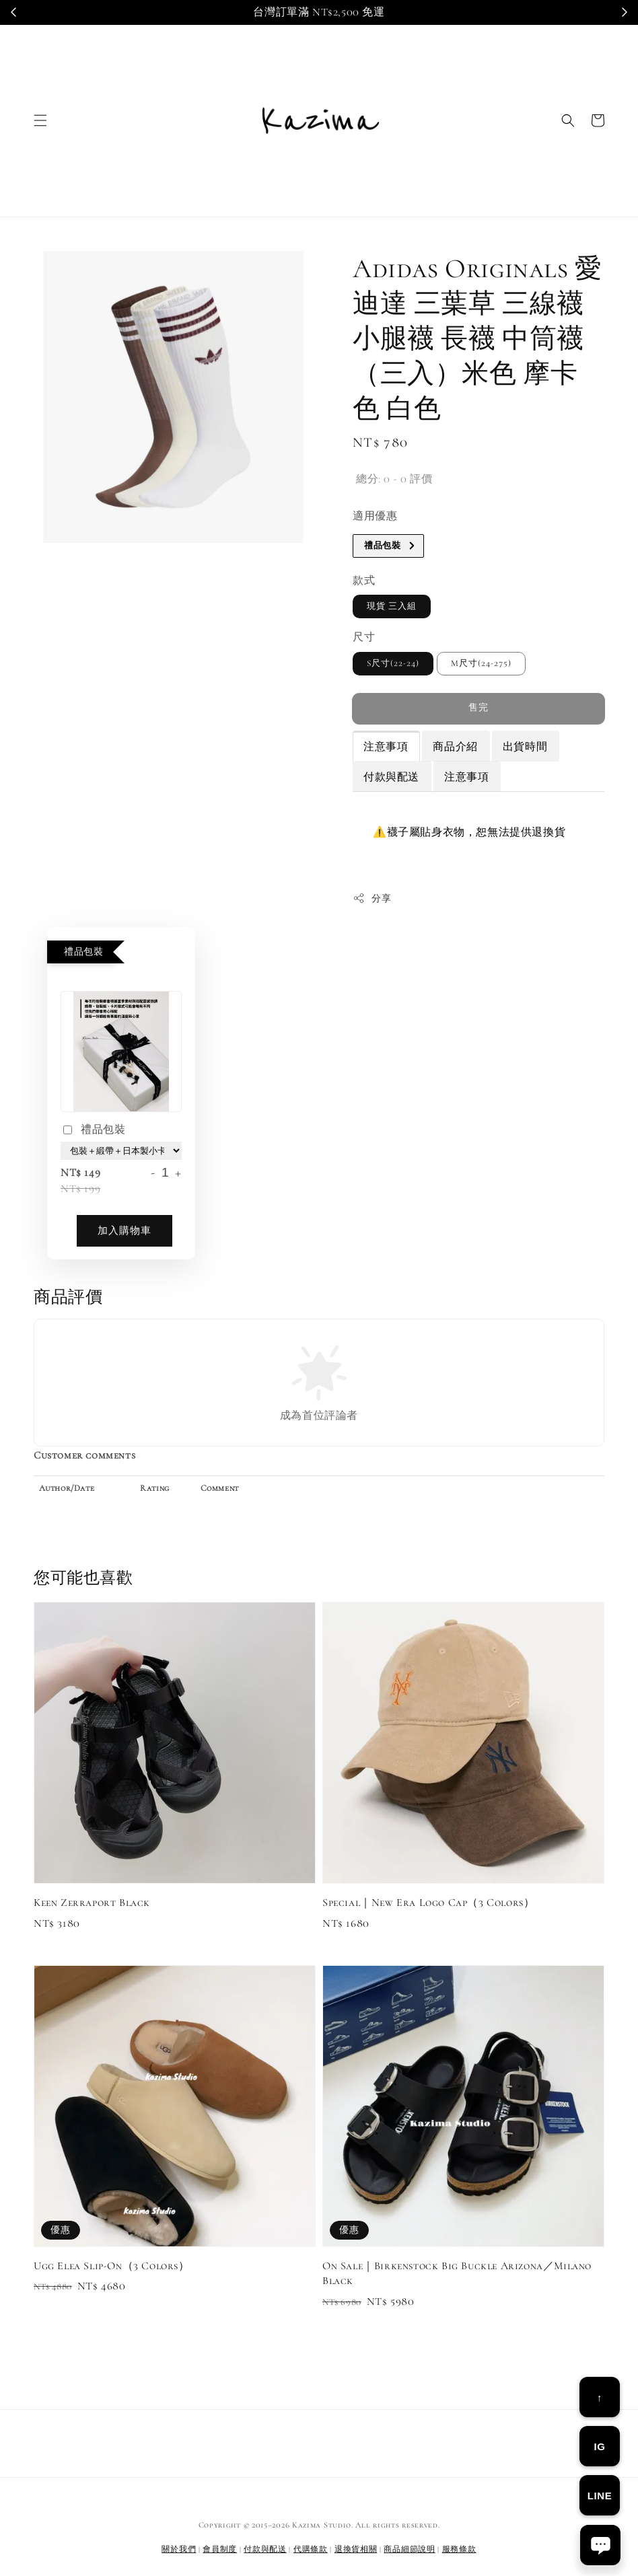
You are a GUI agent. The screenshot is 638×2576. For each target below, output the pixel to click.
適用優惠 (375, 516)
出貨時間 (525, 746)
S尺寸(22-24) (393, 663)
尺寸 (364, 637)
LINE (600, 2495)
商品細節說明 (409, 2549)
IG (599, 2446)
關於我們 (179, 2549)
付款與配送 (391, 777)
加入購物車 (124, 1230)
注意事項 (385, 746)
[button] (40, 120)
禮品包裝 (93, 1130)
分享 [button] (372, 898)
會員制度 (220, 2549)
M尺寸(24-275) (481, 663)
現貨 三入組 (392, 606)
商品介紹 (455, 746)
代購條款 (310, 2549)
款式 (364, 580)
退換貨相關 (356, 2549)
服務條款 (459, 2549)
